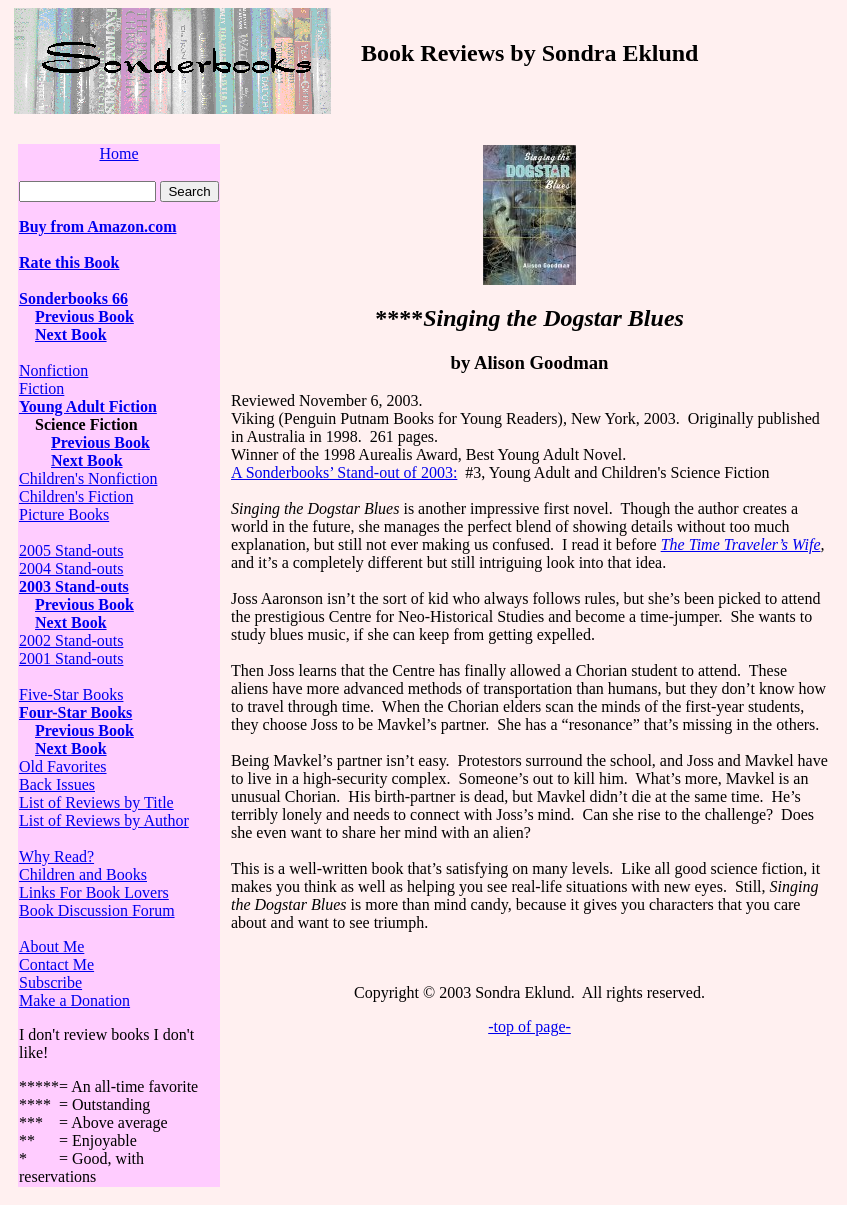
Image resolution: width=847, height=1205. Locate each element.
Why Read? (56, 856)
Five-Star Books (71, 694)
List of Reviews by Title (96, 802)
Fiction (41, 388)
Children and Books (83, 874)
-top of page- (529, 1026)
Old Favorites (63, 766)
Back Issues (57, 784)
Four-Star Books (75, 712)
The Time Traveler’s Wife (741, 544)
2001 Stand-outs (71, 658)
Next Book (71, 334)
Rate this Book (69, 262)
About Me (51, 946)
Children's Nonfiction (88, 478)
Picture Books (64, 514)
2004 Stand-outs (71, 568)
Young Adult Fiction (88, 406)
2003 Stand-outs (74, 586)
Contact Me (56, 964)
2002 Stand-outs (71, 640)
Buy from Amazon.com (97, 226)
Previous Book (84, 316)
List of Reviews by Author (104, 820)
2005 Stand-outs (71, 550)
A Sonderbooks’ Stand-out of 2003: (344, 472)
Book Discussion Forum (97, 910)
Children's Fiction (76, 496)
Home (118, 153)
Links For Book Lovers (94, 892)
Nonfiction (53, 370)
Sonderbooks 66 (73, 298)
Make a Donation (74, 1000)
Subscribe (50, 982)
